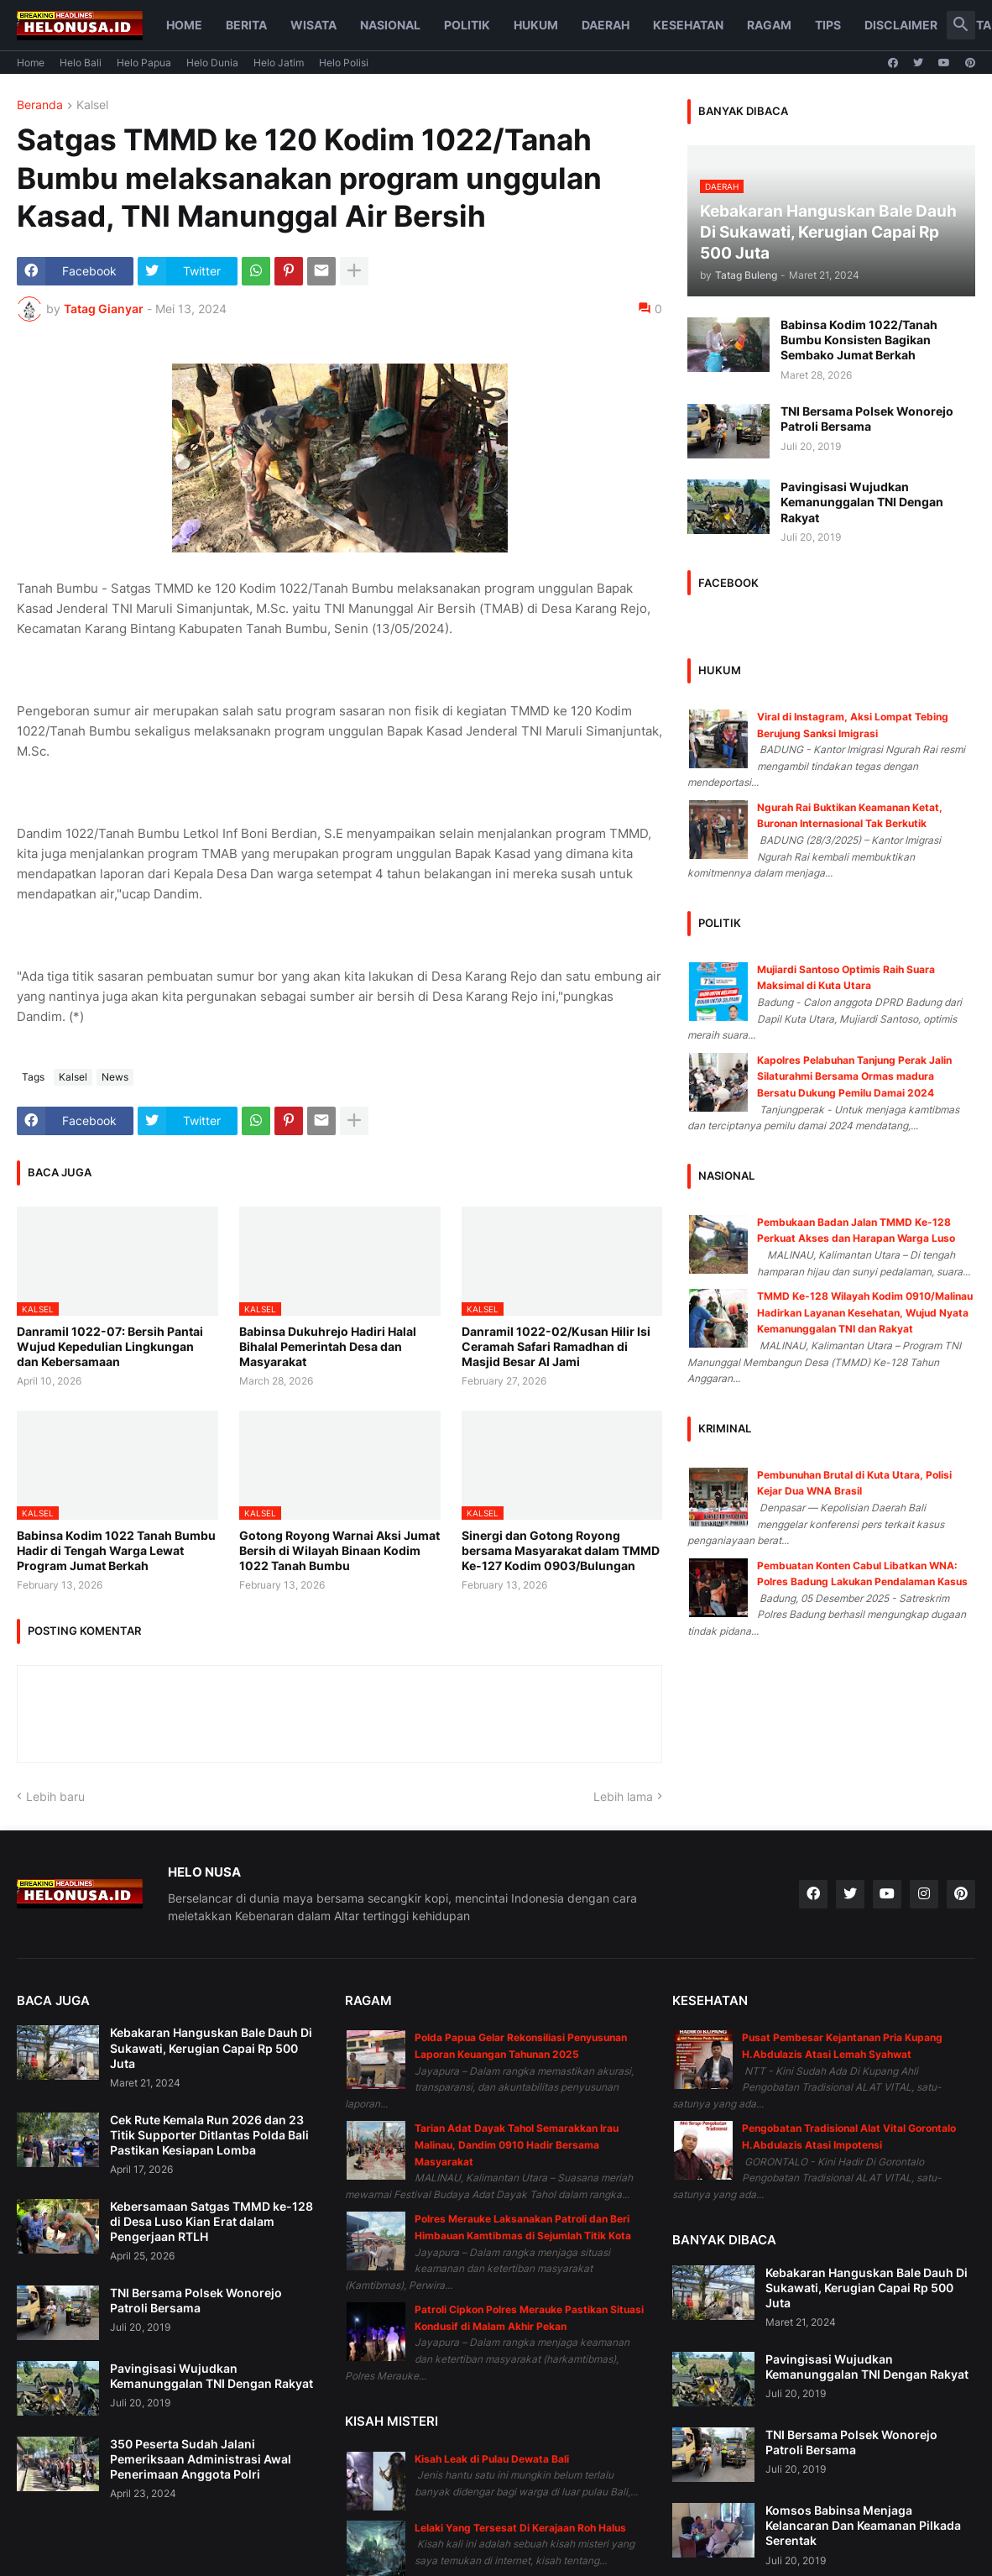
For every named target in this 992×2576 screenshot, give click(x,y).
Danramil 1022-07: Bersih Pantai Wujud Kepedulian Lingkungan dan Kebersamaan (110, 1346)
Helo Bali (81, 62)
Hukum (536, 25)
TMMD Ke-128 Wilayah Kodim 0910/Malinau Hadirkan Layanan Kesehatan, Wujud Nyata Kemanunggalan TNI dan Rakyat (865, 1312)
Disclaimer (900, 25)
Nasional (390, 25)
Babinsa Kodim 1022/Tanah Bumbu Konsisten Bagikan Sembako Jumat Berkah (859, 339)
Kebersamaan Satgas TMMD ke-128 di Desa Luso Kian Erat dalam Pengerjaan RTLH (211, 2221)
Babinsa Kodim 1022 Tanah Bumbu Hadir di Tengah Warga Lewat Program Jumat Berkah (116, 1550)
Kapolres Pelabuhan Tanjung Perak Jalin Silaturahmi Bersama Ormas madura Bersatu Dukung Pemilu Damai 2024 (854, 1076)
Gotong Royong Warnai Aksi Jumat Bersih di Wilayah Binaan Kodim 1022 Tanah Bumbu (339, 1550)
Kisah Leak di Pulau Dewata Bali (492, 2459)
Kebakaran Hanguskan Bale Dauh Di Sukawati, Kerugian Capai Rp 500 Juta (211, 2047)
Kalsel (92, 105)
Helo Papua (144, 62)
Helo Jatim (278, 62)
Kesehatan (688, 25)
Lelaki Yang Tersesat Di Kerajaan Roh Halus (520, 2527)
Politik (467, 25)
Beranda (40, 105)
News (115, 1077)
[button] (961, 25)
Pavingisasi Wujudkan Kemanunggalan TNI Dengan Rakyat (862, 501)
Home (184, 25)
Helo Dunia (212, 62)
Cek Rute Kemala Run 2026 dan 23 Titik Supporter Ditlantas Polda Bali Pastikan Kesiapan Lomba (209, 2135)
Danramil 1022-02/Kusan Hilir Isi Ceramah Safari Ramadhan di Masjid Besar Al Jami (556, 1346)
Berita (246, 25)
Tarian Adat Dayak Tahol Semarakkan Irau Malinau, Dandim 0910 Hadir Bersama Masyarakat (517, 2144)
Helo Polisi (343, 62)
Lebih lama (623, 1796)
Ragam (769, 25)
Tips (828, 25)
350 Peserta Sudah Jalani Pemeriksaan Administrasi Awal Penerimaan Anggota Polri (200, 2459)
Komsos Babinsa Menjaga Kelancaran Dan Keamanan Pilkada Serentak (863, 2525)
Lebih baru (55, 1796)
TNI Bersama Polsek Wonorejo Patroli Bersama (867, 418)
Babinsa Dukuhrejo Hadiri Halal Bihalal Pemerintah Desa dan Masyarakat (327, 1346)
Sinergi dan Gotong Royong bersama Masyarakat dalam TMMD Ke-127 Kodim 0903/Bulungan (561, 1550)
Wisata (313, 25)
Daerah (605, 25)
